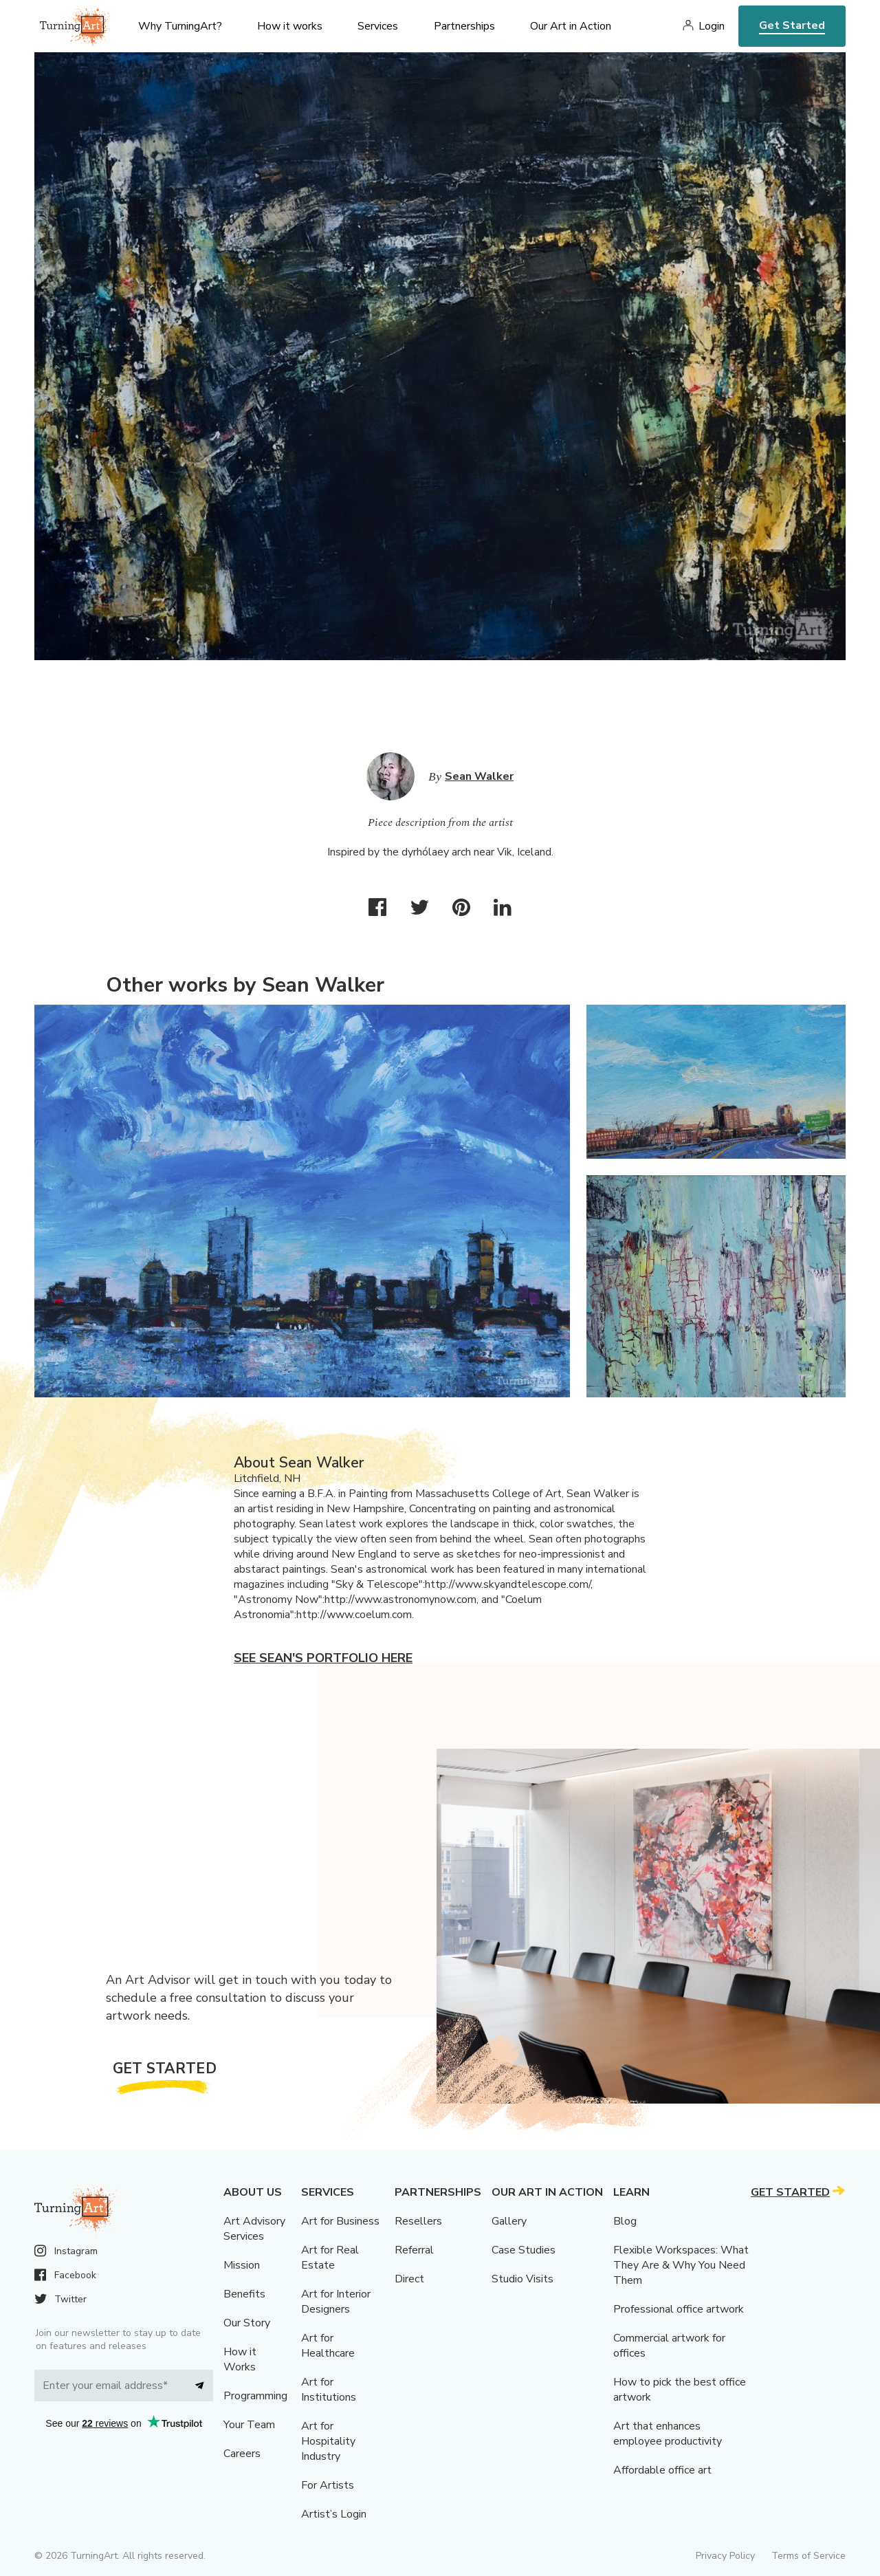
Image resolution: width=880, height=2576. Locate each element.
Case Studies (524, 2250)
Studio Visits (522, 2278)
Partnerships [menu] (464, 26)
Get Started (792, 25)
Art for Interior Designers (336, 2301)
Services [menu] (378, 26)
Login (711, 26)
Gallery (509, 2221)
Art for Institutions (328, 2390)
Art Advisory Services (254, 2229)
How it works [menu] (289, 26)
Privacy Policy (725, 2555)
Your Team (249, 2424)
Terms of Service (808, 2555)
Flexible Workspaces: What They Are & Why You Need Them (681, 2265)
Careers (242, 2453)
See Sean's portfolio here (323, 1658)
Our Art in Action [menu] (570, 26)
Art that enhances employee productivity (667, 2434)
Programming (255, 2395)
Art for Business (340, 2221)
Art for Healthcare (328, 2346)
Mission (241, 2265)
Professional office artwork (678, 2309)
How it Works (239, 2359)
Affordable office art (662, 2470)
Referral (414, 2250)
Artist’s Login (333, 2514)
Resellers (418, 2221)
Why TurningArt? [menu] (180, 26)
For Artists (327, 2485)
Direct (409, 2278)
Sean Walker (479, 776)
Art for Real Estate (330, 2257)
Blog (625, 2221)
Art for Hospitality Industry (328, 2441)
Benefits (244, 2294)
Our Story (246, 2323)
